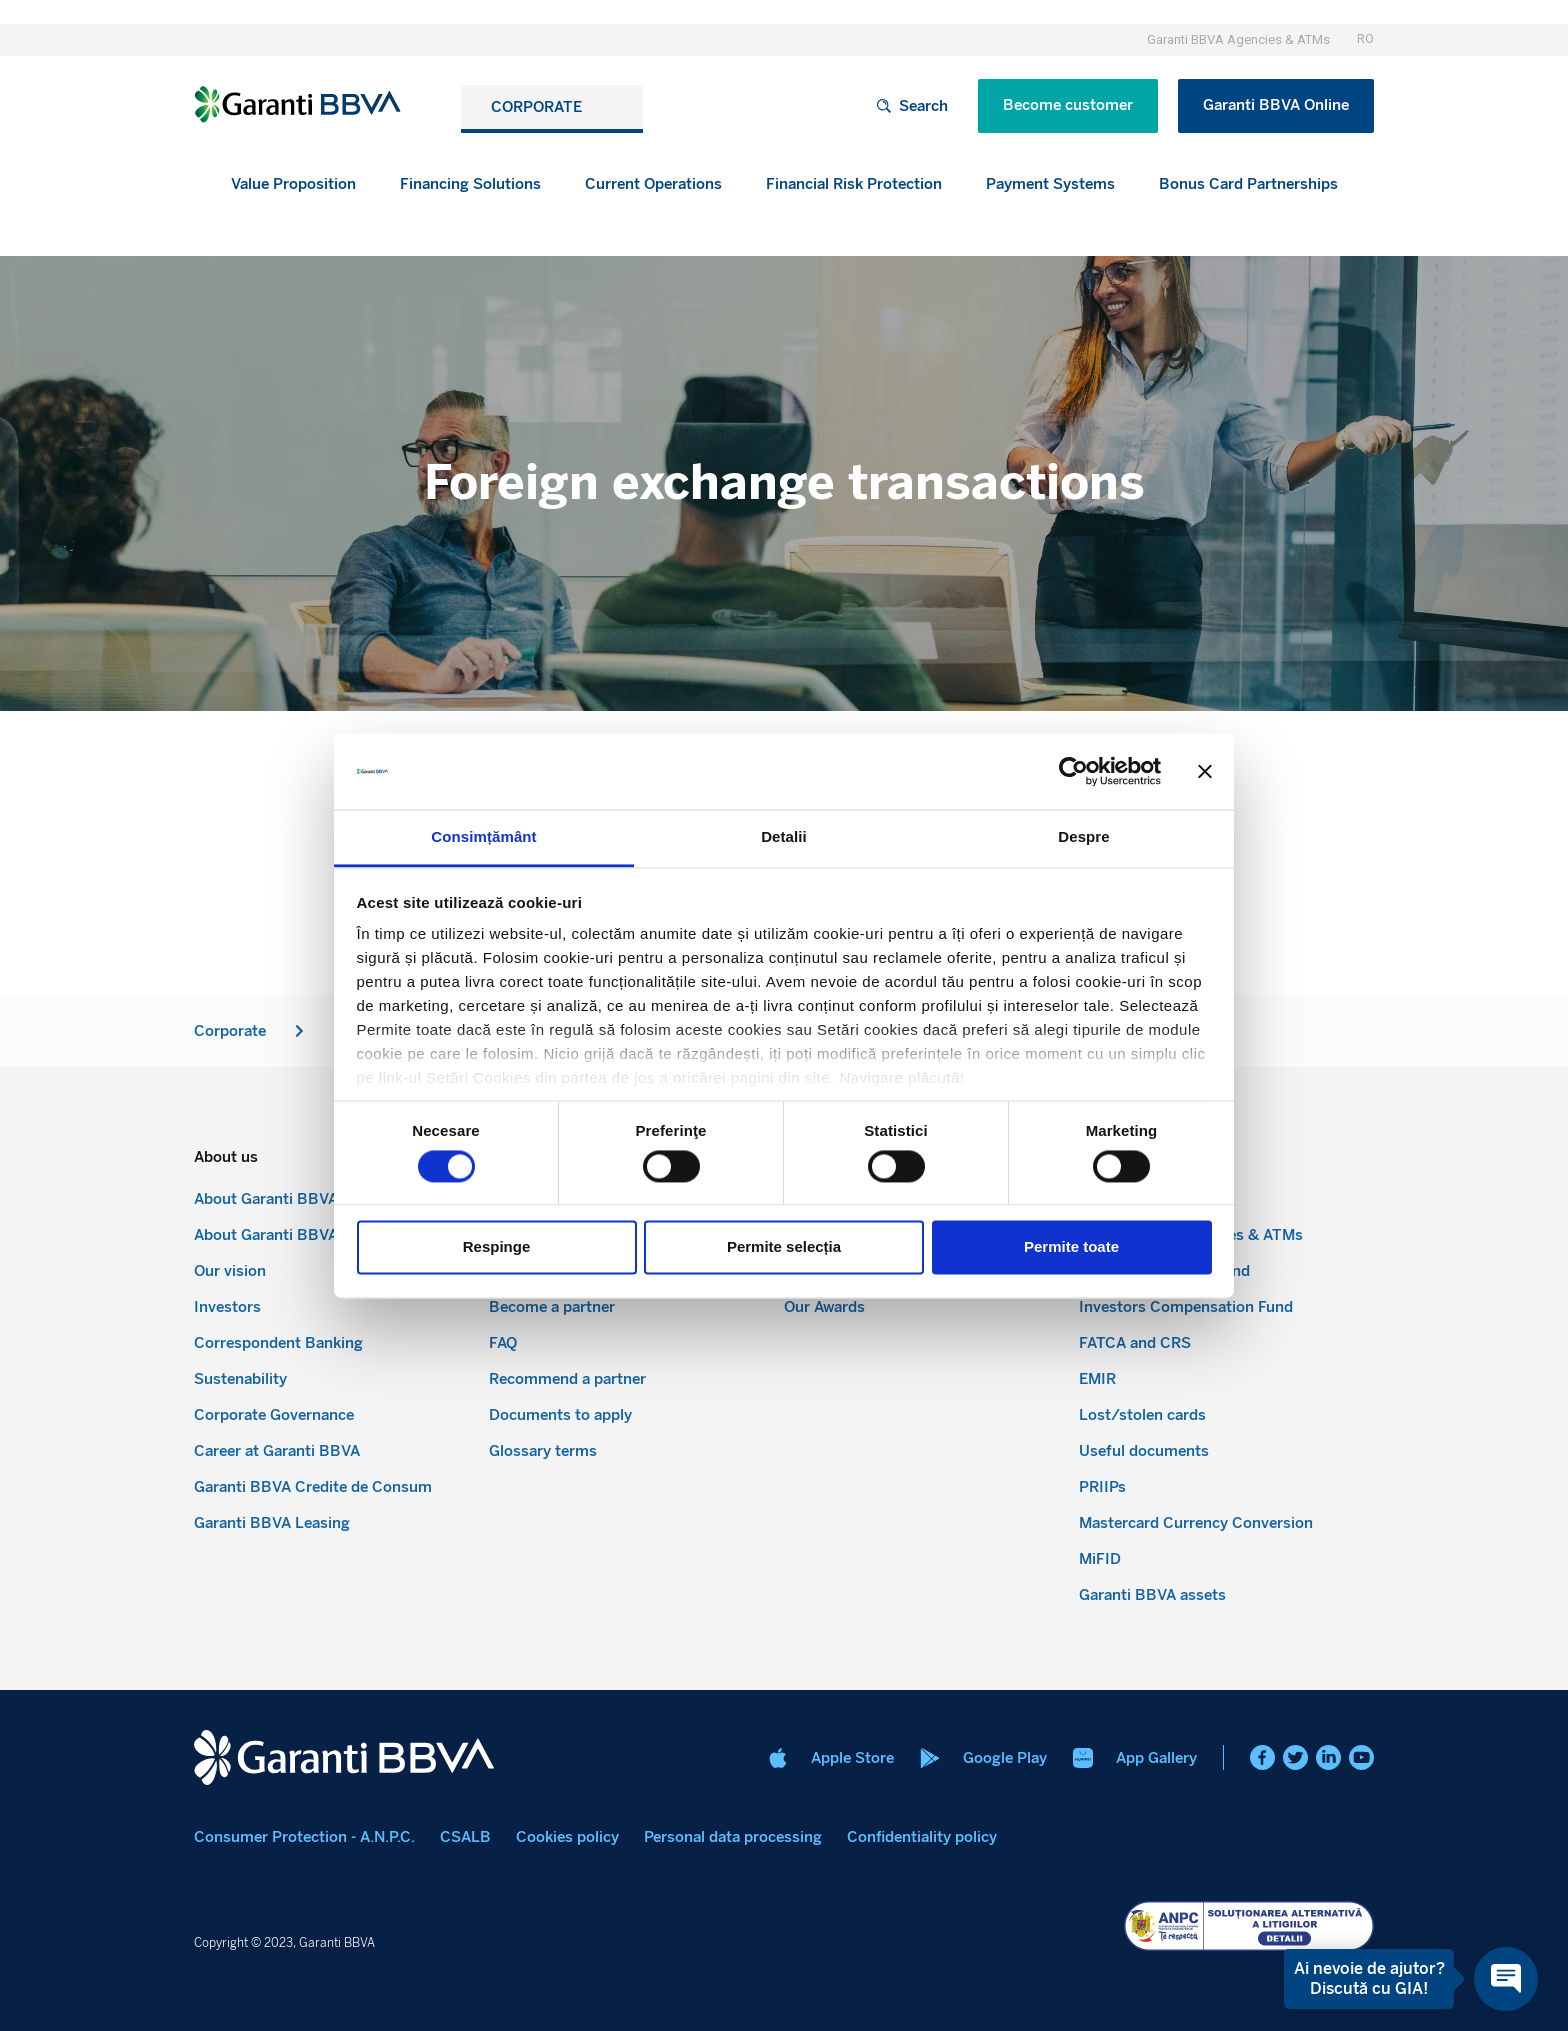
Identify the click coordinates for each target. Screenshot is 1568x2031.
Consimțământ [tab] (483, 837)
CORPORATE (541, 107)
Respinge (497, 1247)
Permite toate (1071, 1247)
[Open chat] (1506, 1979)
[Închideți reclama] (1205, 771)
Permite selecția (784, 1247)
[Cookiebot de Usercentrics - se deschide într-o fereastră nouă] (1073, 771)
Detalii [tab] (784, 837)
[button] (470, 184)
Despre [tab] (1083, 837)
